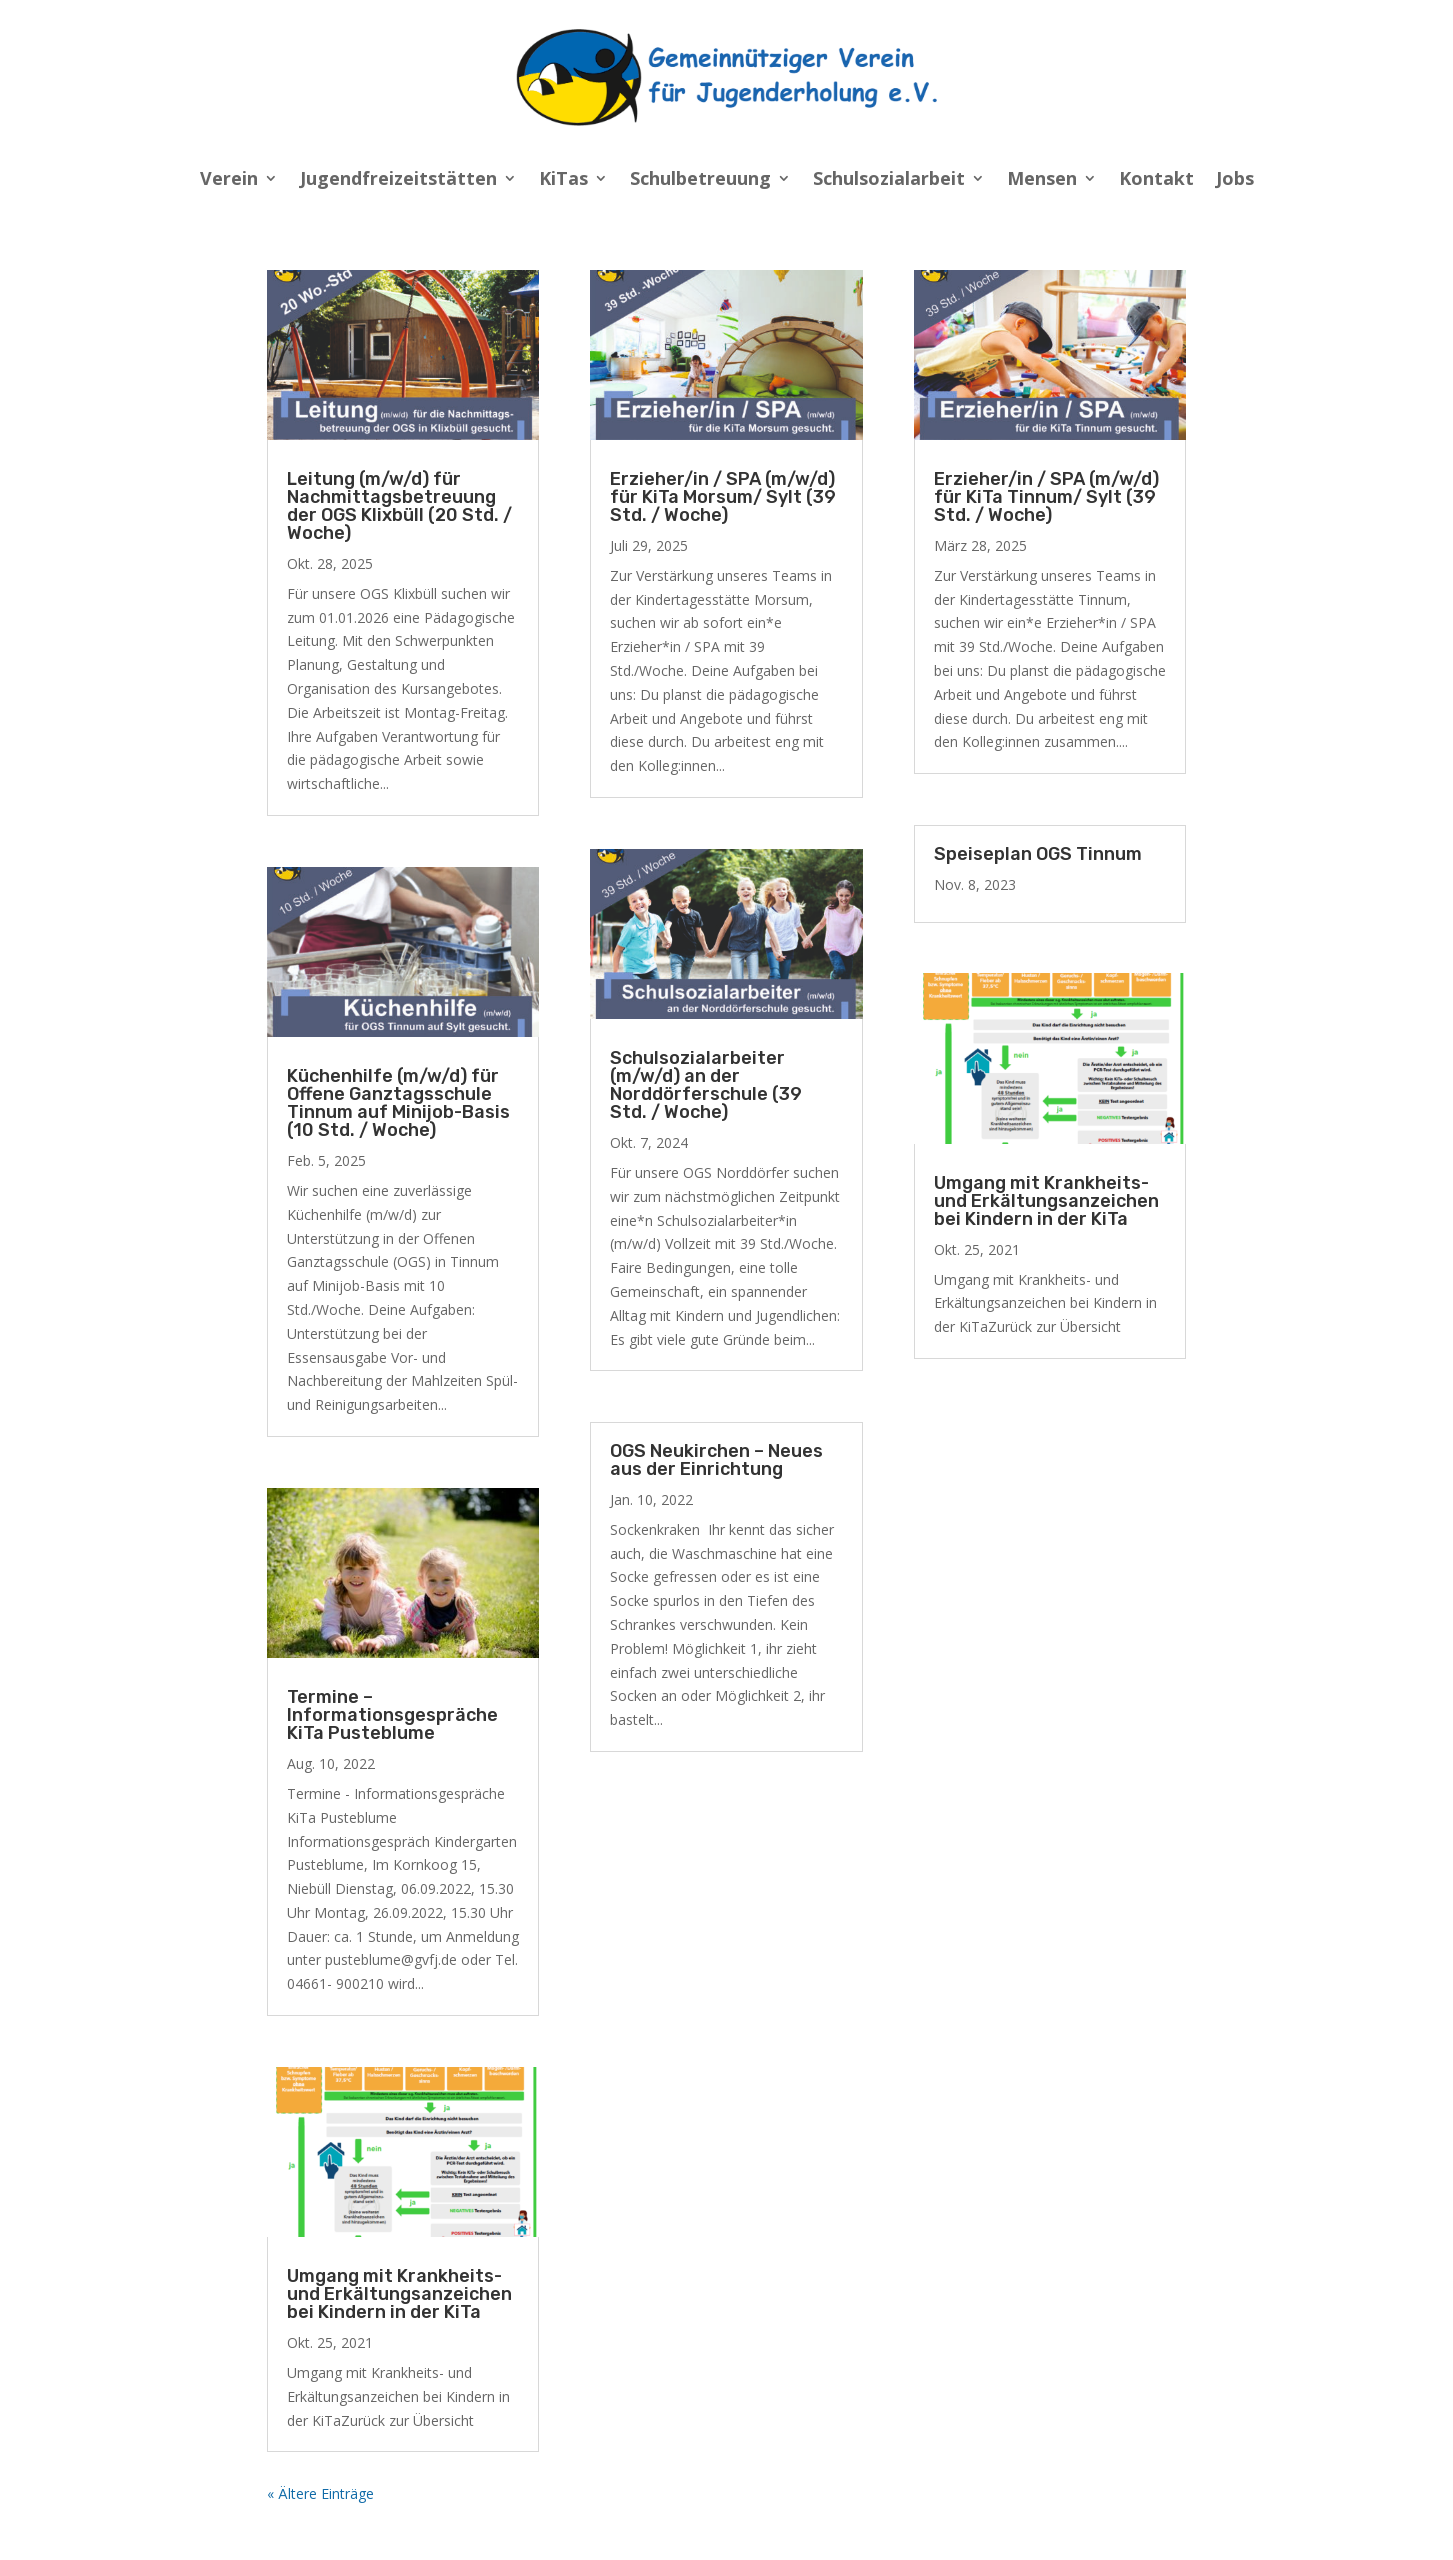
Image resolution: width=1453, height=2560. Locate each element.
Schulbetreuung (700, 180)
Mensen (1042, 180)
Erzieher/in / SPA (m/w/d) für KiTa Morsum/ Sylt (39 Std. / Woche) (723, 497)
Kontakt (1156, 180)
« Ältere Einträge (320, 2493)
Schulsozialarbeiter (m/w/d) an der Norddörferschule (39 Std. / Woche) (706, 1085)
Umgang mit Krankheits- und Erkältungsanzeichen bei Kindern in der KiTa (399, 2294)
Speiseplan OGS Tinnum (1038, 854)
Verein (229, 180)
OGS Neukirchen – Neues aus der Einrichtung (716, 1460)
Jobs (1235, 180)
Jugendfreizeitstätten (398, 180)
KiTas (563, 180)
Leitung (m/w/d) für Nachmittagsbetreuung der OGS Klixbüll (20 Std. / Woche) (399, 506)
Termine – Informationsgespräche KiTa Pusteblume (392, 1715)
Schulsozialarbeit (889, 180)
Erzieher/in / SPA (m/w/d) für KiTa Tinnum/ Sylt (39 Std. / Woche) (1046, 497)
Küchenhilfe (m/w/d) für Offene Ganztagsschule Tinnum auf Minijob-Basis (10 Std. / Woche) (398, 1103)
